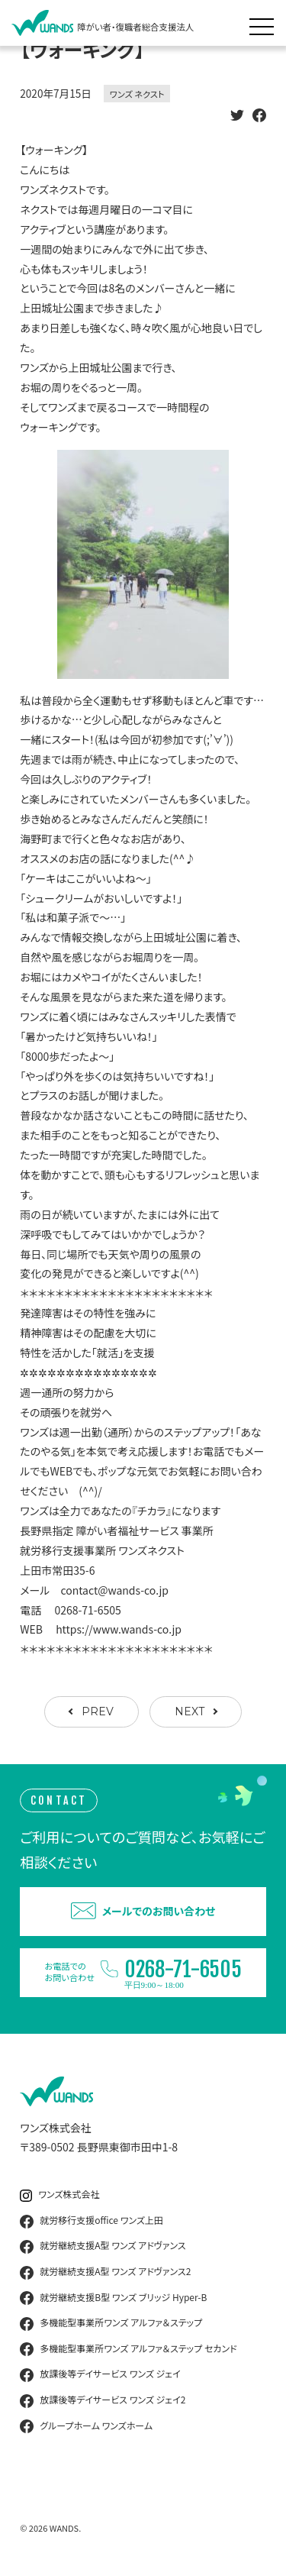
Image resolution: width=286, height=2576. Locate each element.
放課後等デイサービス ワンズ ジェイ (100, 2374)
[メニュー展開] (265, 23)
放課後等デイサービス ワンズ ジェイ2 (102, 2400)
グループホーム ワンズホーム (86, 2426)
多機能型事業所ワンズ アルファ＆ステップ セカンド (128, 2349)
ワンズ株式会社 (59, 2194)
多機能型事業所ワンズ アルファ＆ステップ (111, 2323)
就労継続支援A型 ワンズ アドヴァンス (102, 2246)
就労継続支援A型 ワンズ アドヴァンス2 (105, 2272)
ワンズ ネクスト (137, 94)
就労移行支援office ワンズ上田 (91, 2221)
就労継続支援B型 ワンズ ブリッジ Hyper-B (113, 2298)
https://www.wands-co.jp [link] (119, 1629)
